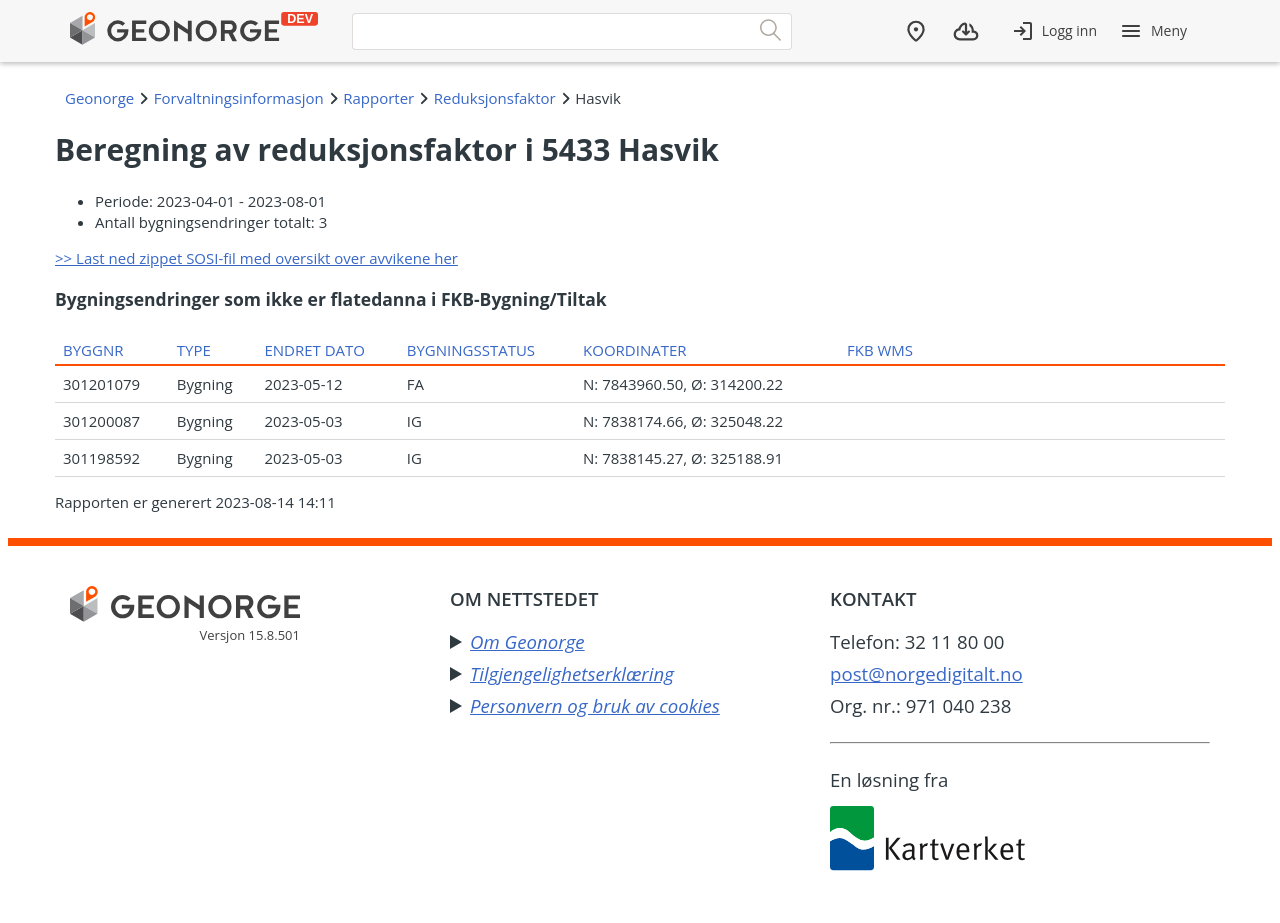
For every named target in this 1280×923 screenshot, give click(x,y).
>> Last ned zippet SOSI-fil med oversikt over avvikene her (256, 258)
